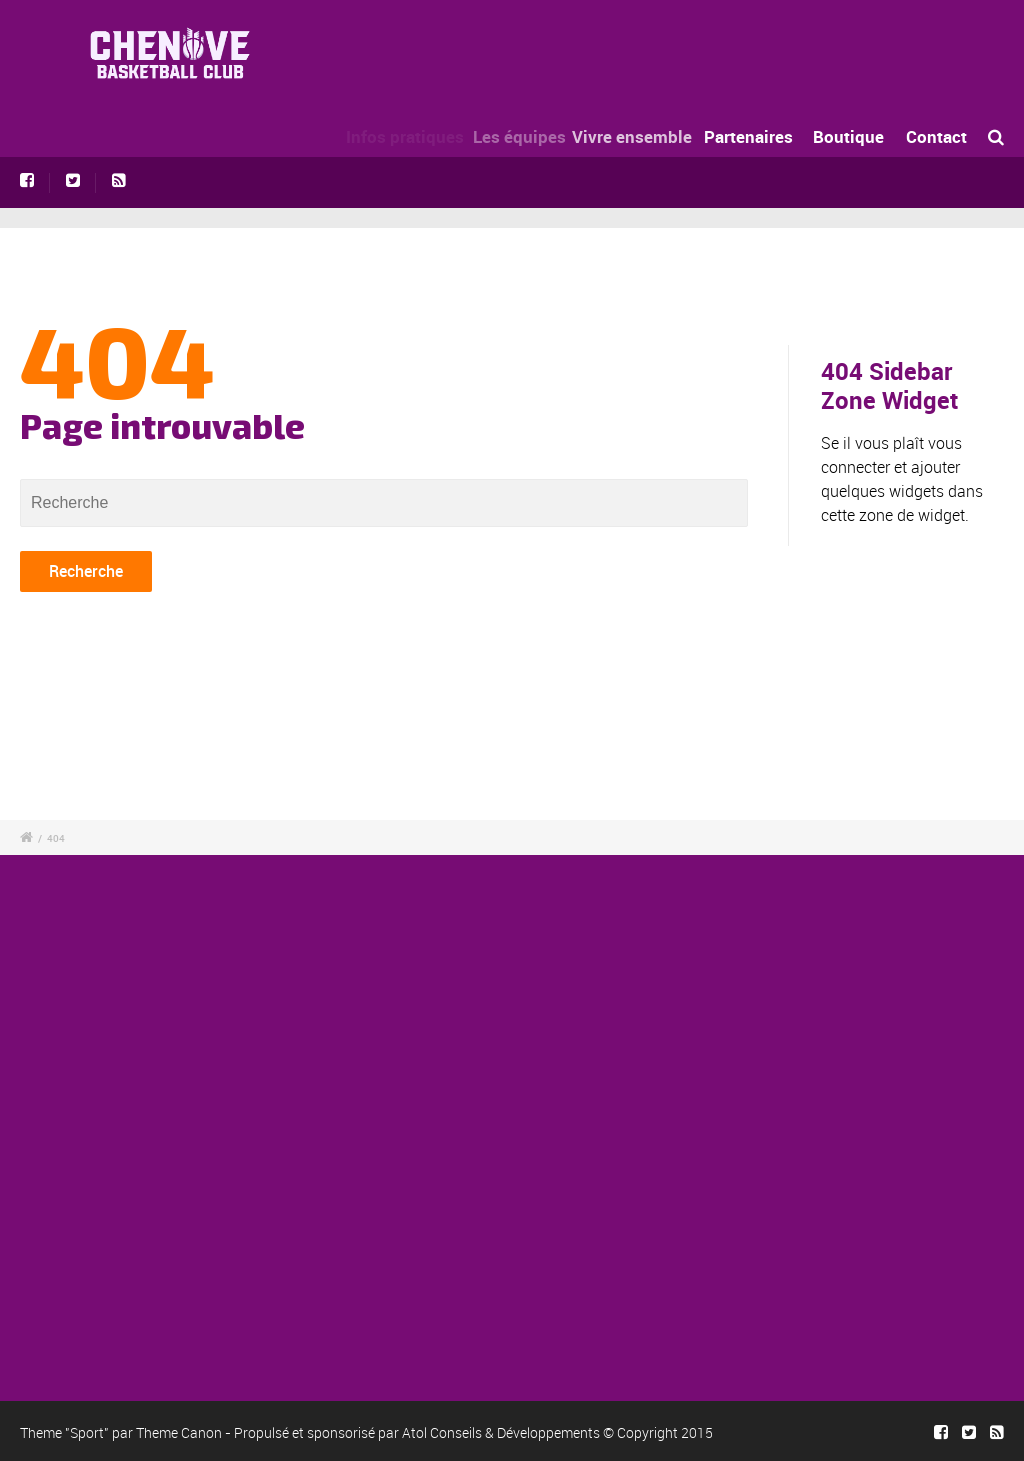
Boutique (848, 136)
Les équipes (527, 136)
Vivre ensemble (641, 136)
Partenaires (752, 136)
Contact (936, 136)
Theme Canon (179, 1432)
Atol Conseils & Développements (501, 1432)
